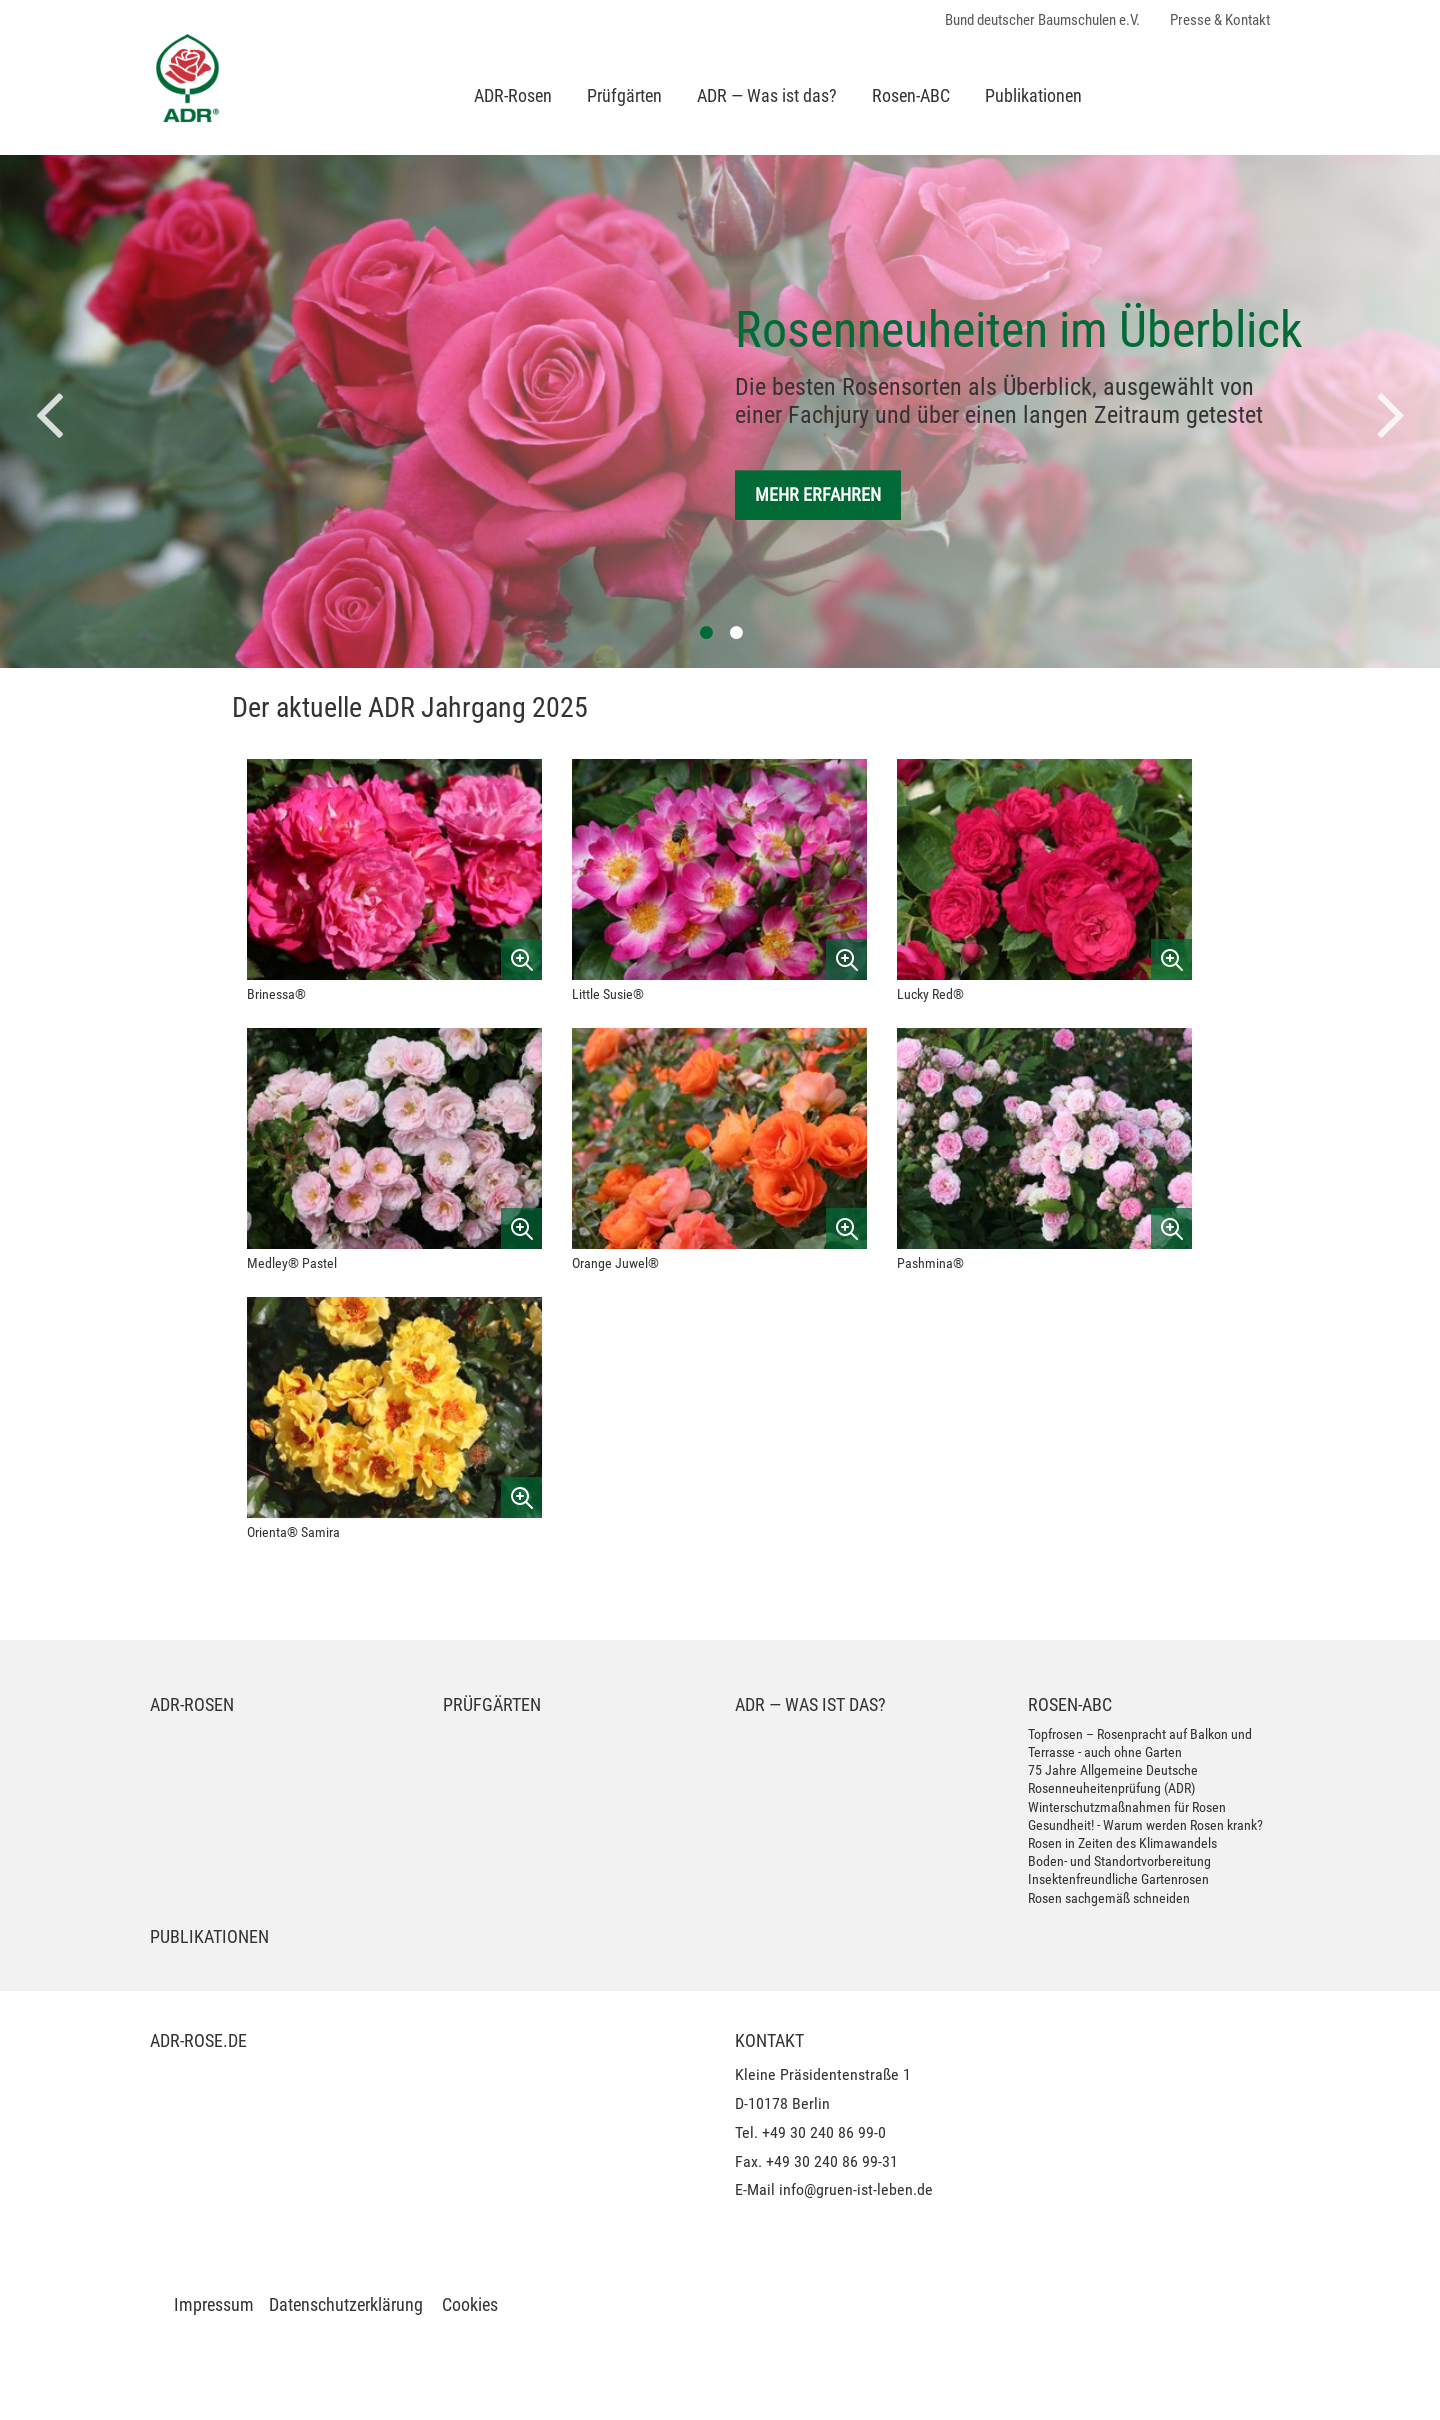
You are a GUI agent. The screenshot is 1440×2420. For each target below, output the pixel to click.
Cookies (470, 2304)
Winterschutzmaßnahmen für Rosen (1127, 1807)
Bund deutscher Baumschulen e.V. (1042, 20)
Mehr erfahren (818, 494)
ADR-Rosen (513, 95)
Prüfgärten (624, 95)
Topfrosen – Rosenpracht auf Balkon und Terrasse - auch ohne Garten (1140, 1743)
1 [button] (705, 630)
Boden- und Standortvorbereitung (1119, 1861)
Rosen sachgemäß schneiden (1109, 1898)
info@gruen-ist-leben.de (856, 2189)
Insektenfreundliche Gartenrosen (1118, 1879)
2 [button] (735, 630)
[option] (720, 411)
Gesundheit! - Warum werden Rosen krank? (1145, 1825)
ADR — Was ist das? (767, 95)
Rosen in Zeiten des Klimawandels (1122, 1843)
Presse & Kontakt (1220, 20)
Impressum (214, 2304)
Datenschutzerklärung (346, 2304)
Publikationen (1033, 95)
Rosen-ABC (911, 95)
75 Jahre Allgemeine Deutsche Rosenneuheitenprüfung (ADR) (1113, 1779)
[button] (50, 412)
